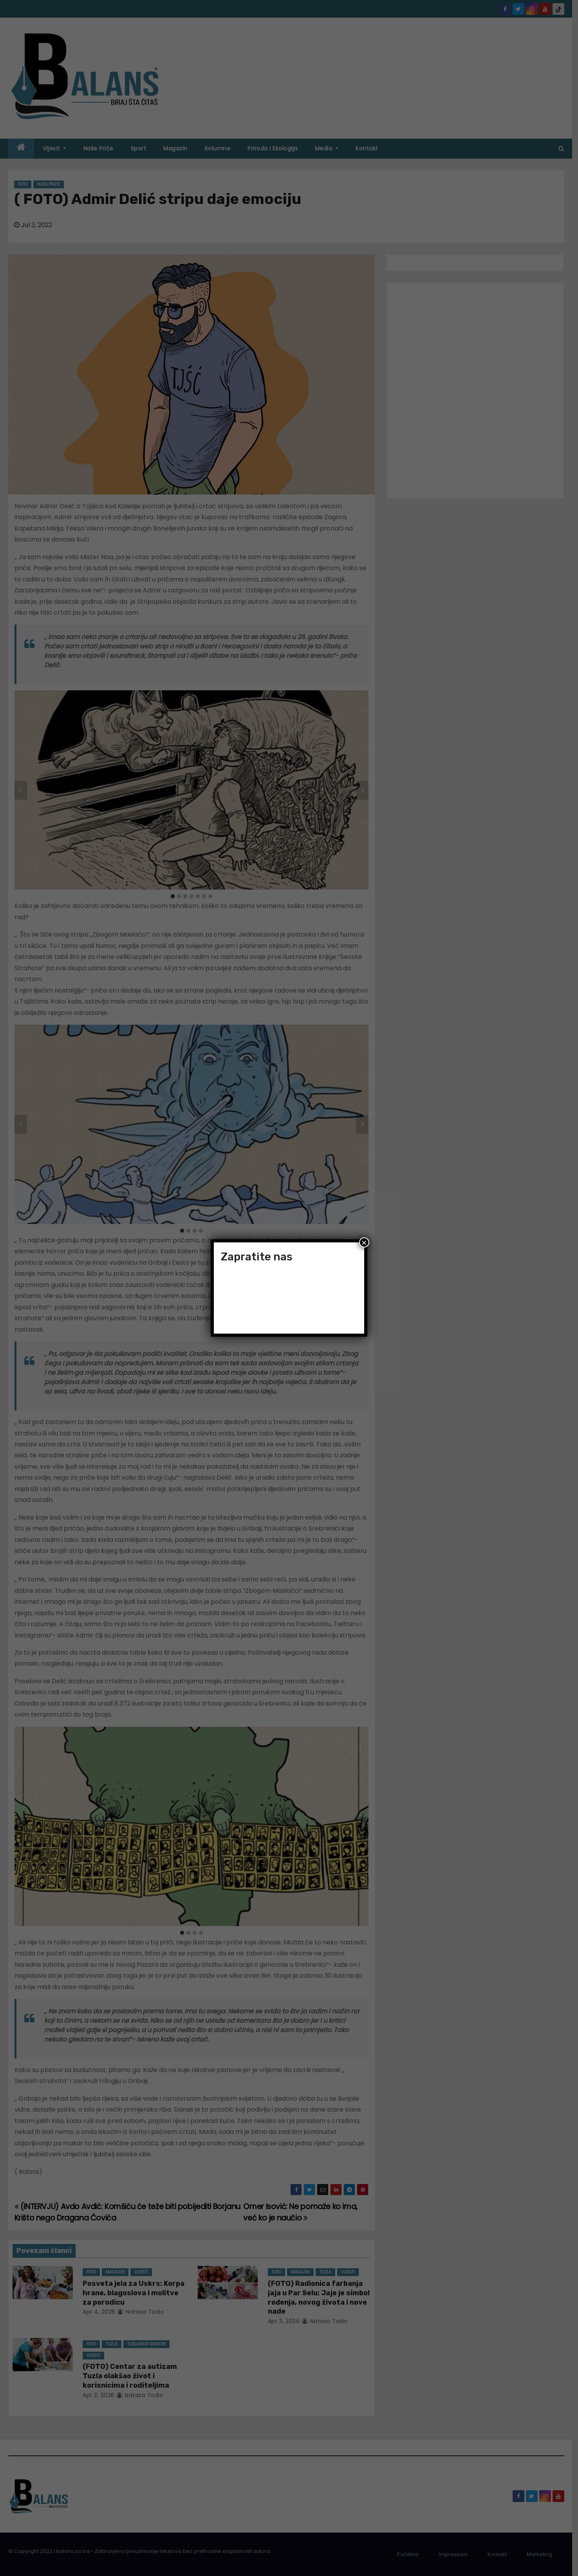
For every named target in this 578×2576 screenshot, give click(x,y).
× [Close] (364, 1242)
